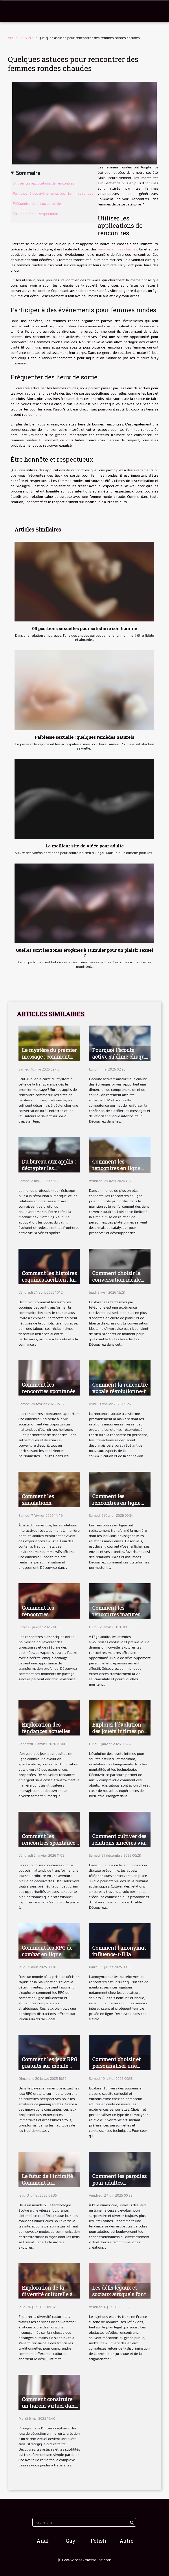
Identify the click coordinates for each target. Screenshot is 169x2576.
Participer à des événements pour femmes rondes (53, 193)
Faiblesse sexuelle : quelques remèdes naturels (84, 737)
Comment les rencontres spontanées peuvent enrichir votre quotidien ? (50, 1846)
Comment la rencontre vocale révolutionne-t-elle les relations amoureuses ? (120, 1394)
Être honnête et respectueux (36, 213)
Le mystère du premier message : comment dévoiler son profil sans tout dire (49, 1060)
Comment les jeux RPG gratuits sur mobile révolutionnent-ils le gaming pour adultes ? (49, 2069)
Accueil (13, 37)
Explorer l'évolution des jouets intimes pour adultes (120, 1731)
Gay (70, 2540)
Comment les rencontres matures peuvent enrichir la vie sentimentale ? (120, 1617)
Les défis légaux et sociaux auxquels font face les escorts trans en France (119, 2297)
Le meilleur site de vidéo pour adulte (85, 846)
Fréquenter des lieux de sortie (37, 203)
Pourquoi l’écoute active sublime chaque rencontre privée (119, 1057)
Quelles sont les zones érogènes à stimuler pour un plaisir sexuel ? (84, 952)
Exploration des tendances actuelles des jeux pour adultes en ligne (47, 1734)
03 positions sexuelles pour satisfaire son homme (84, 628)
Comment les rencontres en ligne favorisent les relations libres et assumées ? (120, 1506)
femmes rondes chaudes (117, 249)
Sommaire (28, 173)
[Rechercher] (84, 2522)
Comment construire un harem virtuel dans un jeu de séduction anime (49, 2409)
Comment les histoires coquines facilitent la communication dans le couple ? (49, 1283)
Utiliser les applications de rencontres (43, 183)
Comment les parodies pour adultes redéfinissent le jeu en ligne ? (119, 2186)
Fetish (98, 2540)
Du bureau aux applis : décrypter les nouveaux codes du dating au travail (48, 1171)
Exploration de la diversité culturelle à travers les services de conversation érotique (49, 2297)
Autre (29, 37)
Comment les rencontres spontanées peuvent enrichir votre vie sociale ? (50, 1394)
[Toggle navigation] (12, 11)
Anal (43, 2540)
